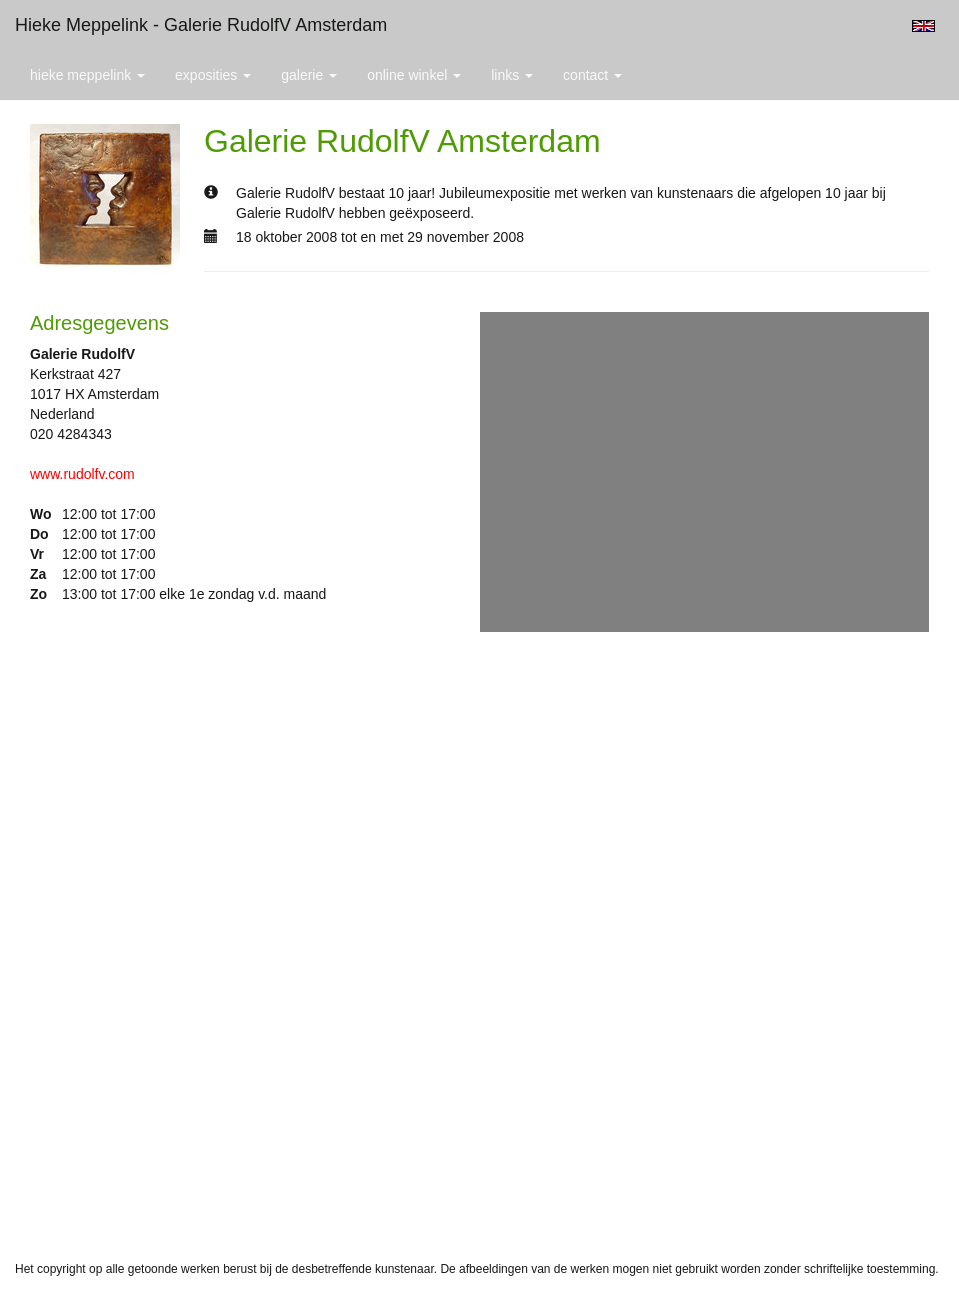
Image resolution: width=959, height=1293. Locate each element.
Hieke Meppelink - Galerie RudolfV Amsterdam (201, 25)
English (923, 26)
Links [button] (512, 75)
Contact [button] (592, 75)
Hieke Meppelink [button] (87, 75)
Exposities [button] (213, 75)
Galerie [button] (309, 75)
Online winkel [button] (414, 75)
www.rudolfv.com (82, 474)
